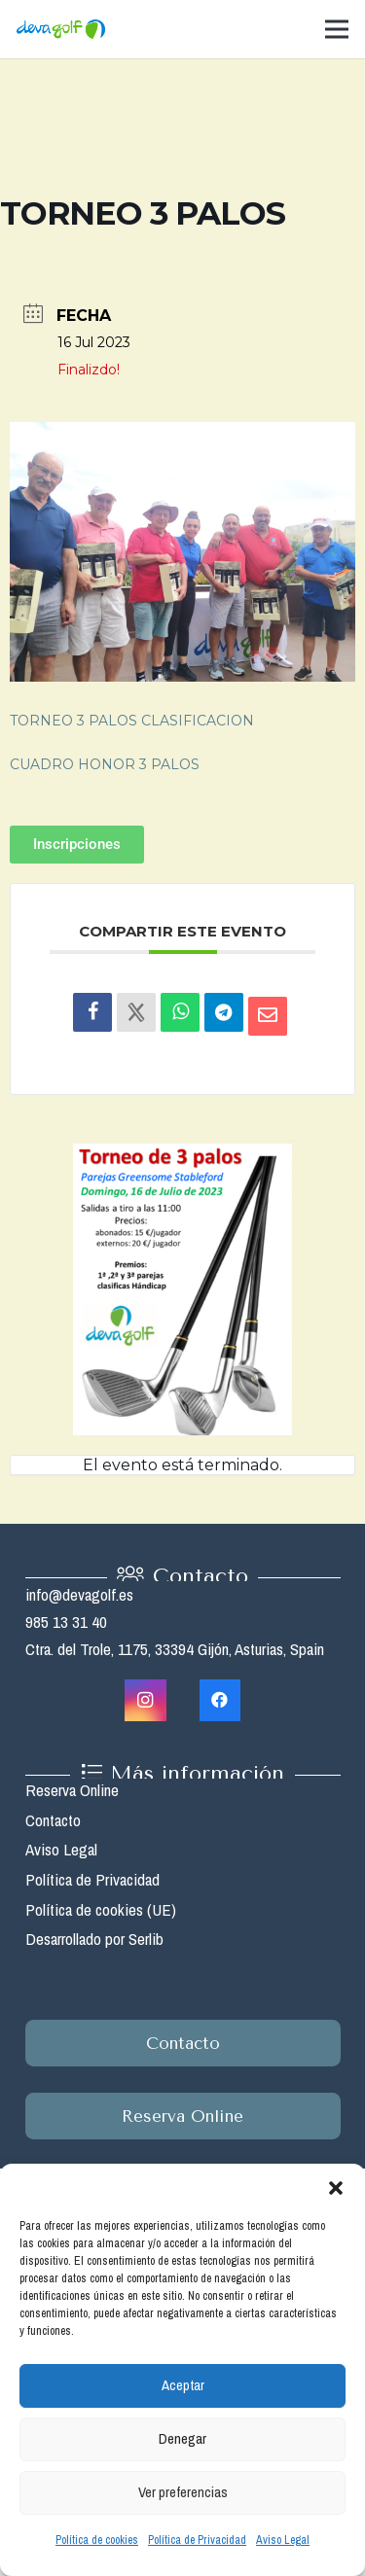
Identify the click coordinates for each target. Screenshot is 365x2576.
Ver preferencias (183, 2492)
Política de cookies (96, 2540)
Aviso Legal (283, 2540)
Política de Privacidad (197, 2540)
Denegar (182, 2438)
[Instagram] (145, 1700)
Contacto (53, 1820)
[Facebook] (220, 1700)
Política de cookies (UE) (100, 1909)
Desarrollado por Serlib (94, 1938)
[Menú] (336, 29)
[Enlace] (61, 29)
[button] (336, 2188)
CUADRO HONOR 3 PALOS (105, 764)
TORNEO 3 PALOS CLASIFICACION (132, 720)
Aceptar (183, 2385)
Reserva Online (72, 1790)
